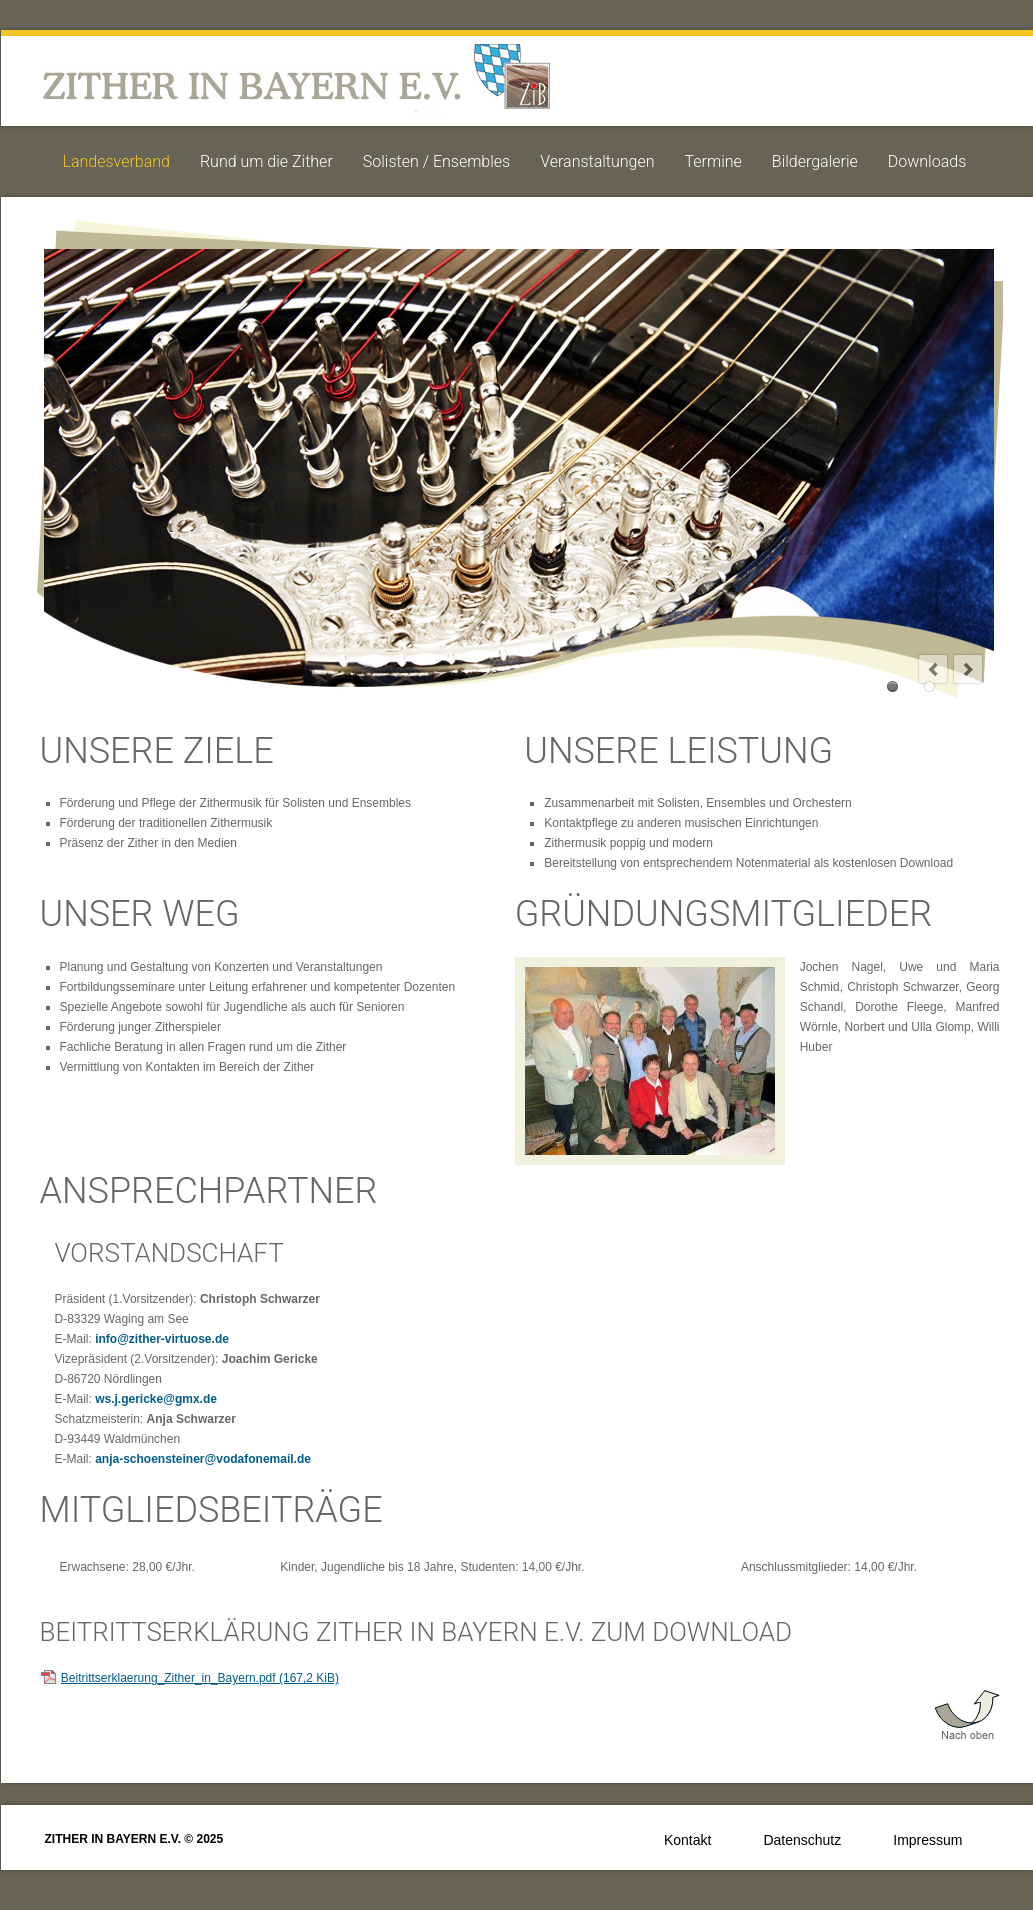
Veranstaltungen (597, 161)
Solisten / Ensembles (436, 161)
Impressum (927, 1840)
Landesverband (116, 161)
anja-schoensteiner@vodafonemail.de (203, 1459)
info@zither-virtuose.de (162, 1339)
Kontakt (687, 1840)
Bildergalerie (815, 161)
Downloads (927, 161)
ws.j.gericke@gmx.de (156, 1399)
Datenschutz (802, 1840)
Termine (713, 161)
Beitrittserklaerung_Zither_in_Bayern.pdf (200, 1678)
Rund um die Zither (266, 161)
